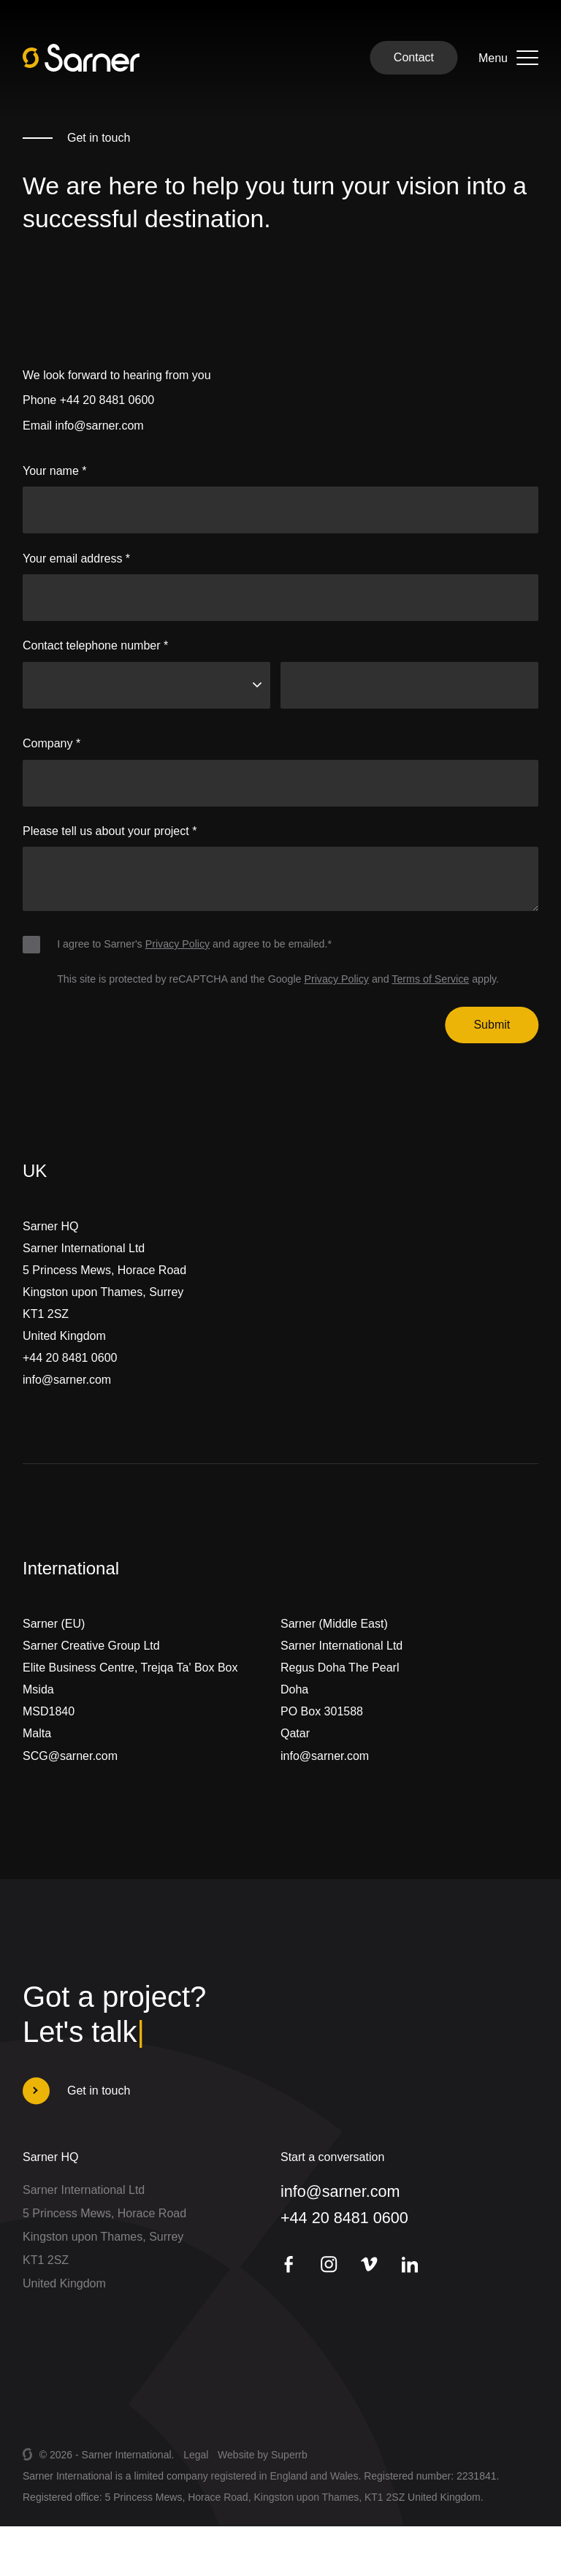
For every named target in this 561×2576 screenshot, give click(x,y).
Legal (195, 2455)
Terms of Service (430, 979)
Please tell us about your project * (109, 831)
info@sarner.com (99, 425)
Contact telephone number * (95, 645)
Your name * (54, 471)
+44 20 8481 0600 (107, 400)
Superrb (289, 2455)
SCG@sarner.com (70, 1774)
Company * (51, 743)
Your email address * (76, 558)
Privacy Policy (177, 944)
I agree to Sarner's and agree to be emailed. (194, 944)
